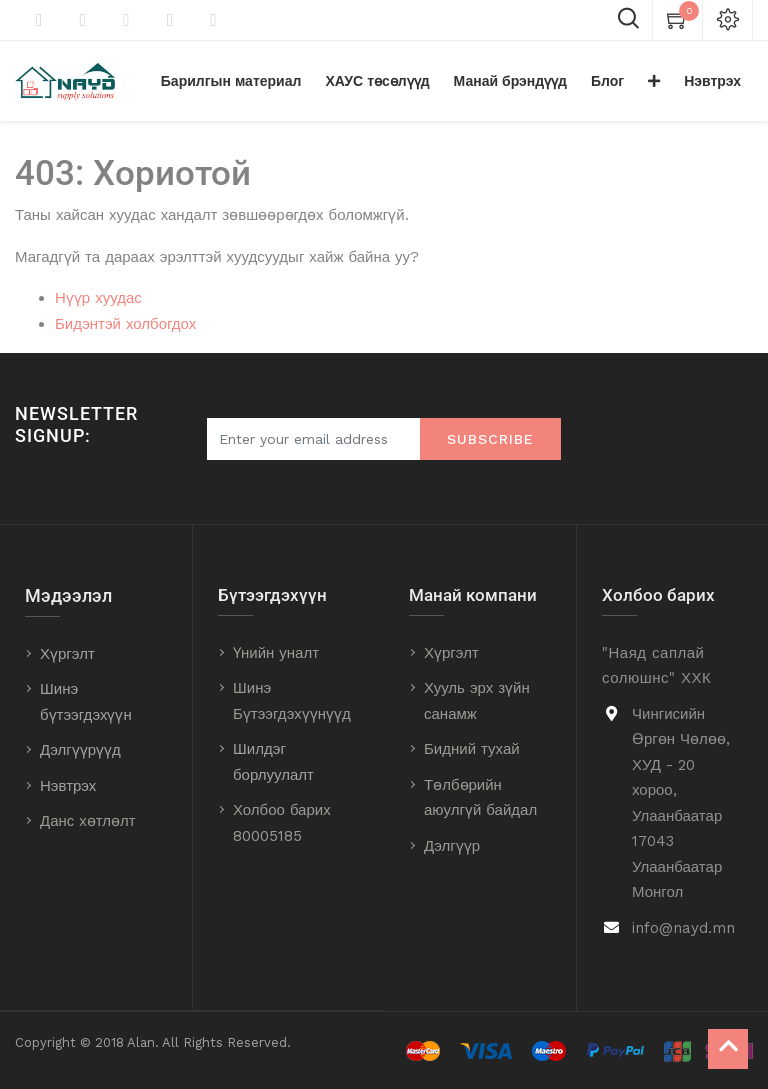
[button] (654, 81)
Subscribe (490, 439)
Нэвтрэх (68, 786)
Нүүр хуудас (98, 298)
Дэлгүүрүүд (80, 750)
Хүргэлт (67, 654)
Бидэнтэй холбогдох (125, 324)
